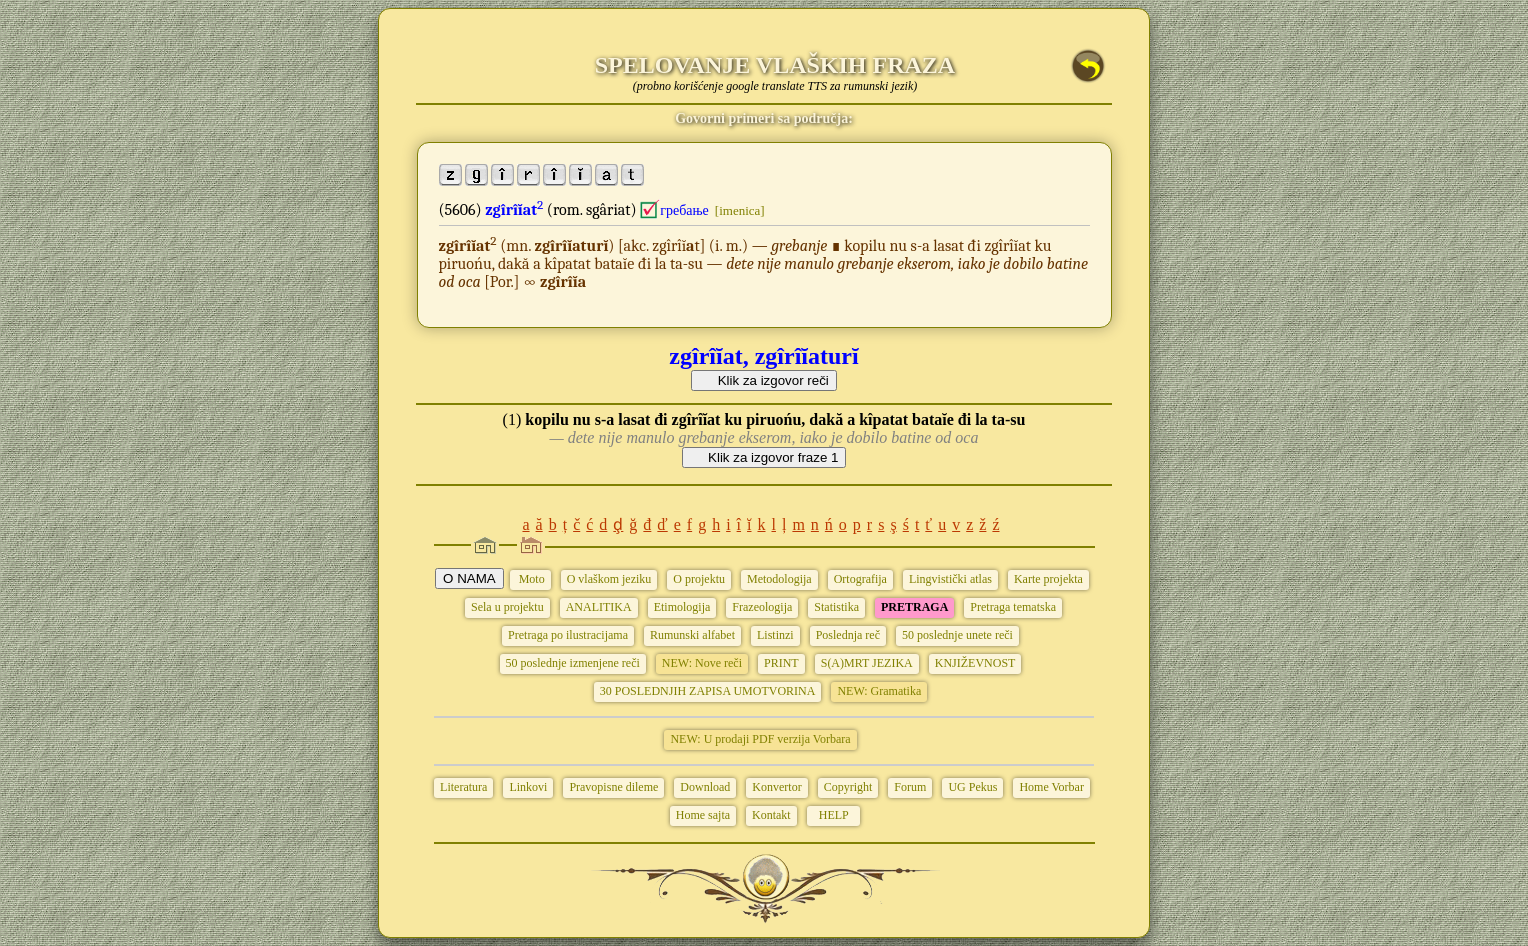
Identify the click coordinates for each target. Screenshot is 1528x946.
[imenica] (740, 210)
